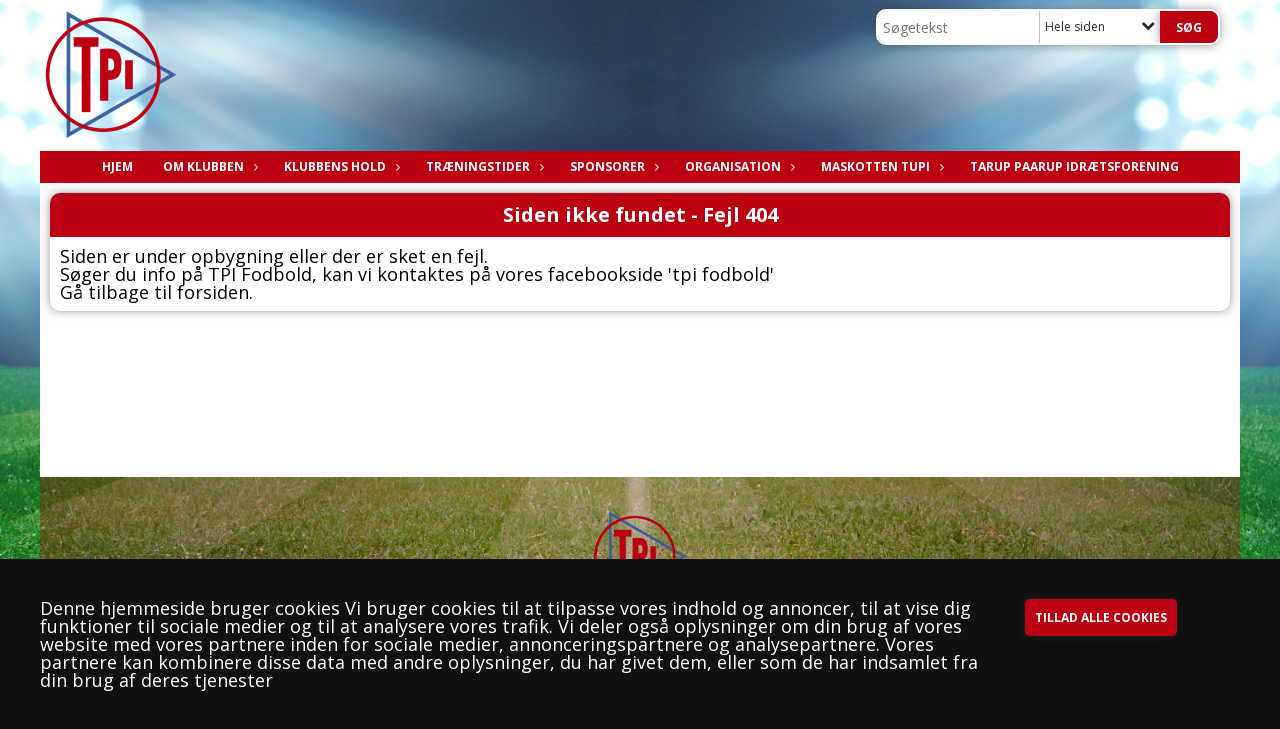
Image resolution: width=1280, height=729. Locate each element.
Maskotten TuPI (880, 166)
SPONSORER (612, 166)
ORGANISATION (738, 166)
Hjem (117, 166)
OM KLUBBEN (208, 166)
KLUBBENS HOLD (340, 166)
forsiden (213, 292)
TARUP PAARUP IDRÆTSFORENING (1074, 166)
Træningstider (483, 166)
